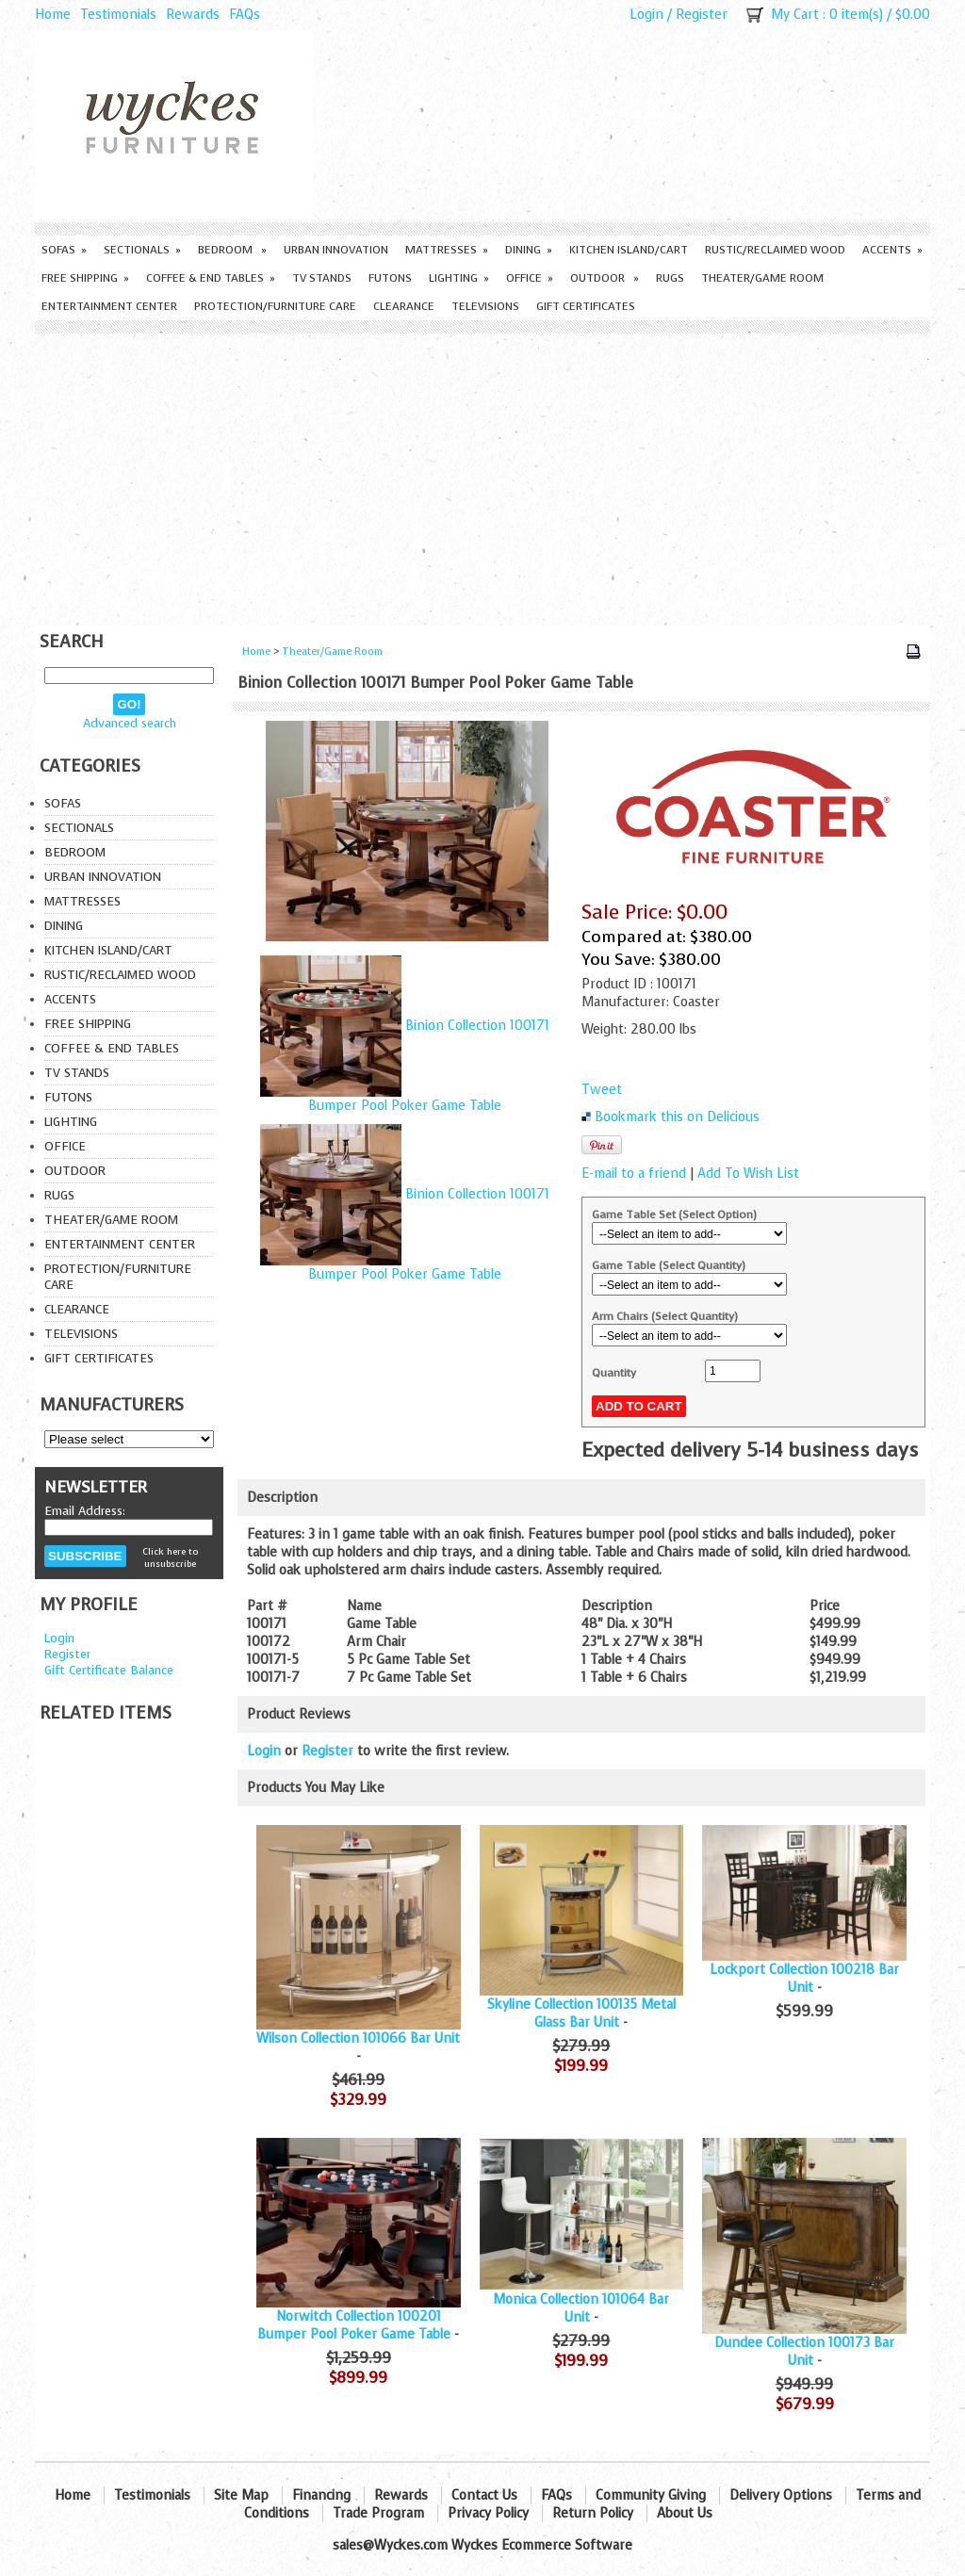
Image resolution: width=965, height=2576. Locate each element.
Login (646, 15)
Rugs (670, 277)
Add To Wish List (748, 1173)
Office (529, 277)
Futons (390, 277)
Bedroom (232, 249)
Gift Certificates (585, 306)
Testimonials (118, 15)
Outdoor (604, 277)
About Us (684, 2513)
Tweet (601, 1090)
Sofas (64, 249)
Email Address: (84, 1511)
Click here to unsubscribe (170, 1557)
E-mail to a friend (633, 1173)
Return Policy (592, 2513)
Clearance (403, 306)
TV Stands (322, 277)
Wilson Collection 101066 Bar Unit (358, 2038)
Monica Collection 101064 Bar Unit (581, 2308)
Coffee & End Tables (210, 277)
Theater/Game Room (762, 277)
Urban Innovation (336, 249)
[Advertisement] (482, 475)
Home (53, 15)
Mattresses (446, 249)
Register (702, 15)
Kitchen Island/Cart (628, 249)
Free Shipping (85, 277)
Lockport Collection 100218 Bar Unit (804, 1979)
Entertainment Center (109, 306)
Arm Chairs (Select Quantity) (665, 1316)
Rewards (193, 15)
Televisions (485, 306)
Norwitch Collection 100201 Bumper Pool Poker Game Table (353, 2325)
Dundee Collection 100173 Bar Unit (804, 2352)
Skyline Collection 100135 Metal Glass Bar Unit (581, 2013)
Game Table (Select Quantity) (668, 1265)
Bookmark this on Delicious (677, 1117)
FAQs (244, 15)
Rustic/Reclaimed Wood (775, 249)
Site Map (241, 2495)
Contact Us (484, 2495)
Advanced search (129, 723)
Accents (892, 249)
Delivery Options (780, 2495)
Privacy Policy (488, 2513)
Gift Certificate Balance (108, 1670)
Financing (321, 2495)
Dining (528, 249)
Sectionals (142, 249)
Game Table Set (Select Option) (674, 1214)
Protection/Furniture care (275, 306)
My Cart (795, 15)
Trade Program (378, 2513)
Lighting (459, 277)
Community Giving (651, 2495)
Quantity (614, 1372)
